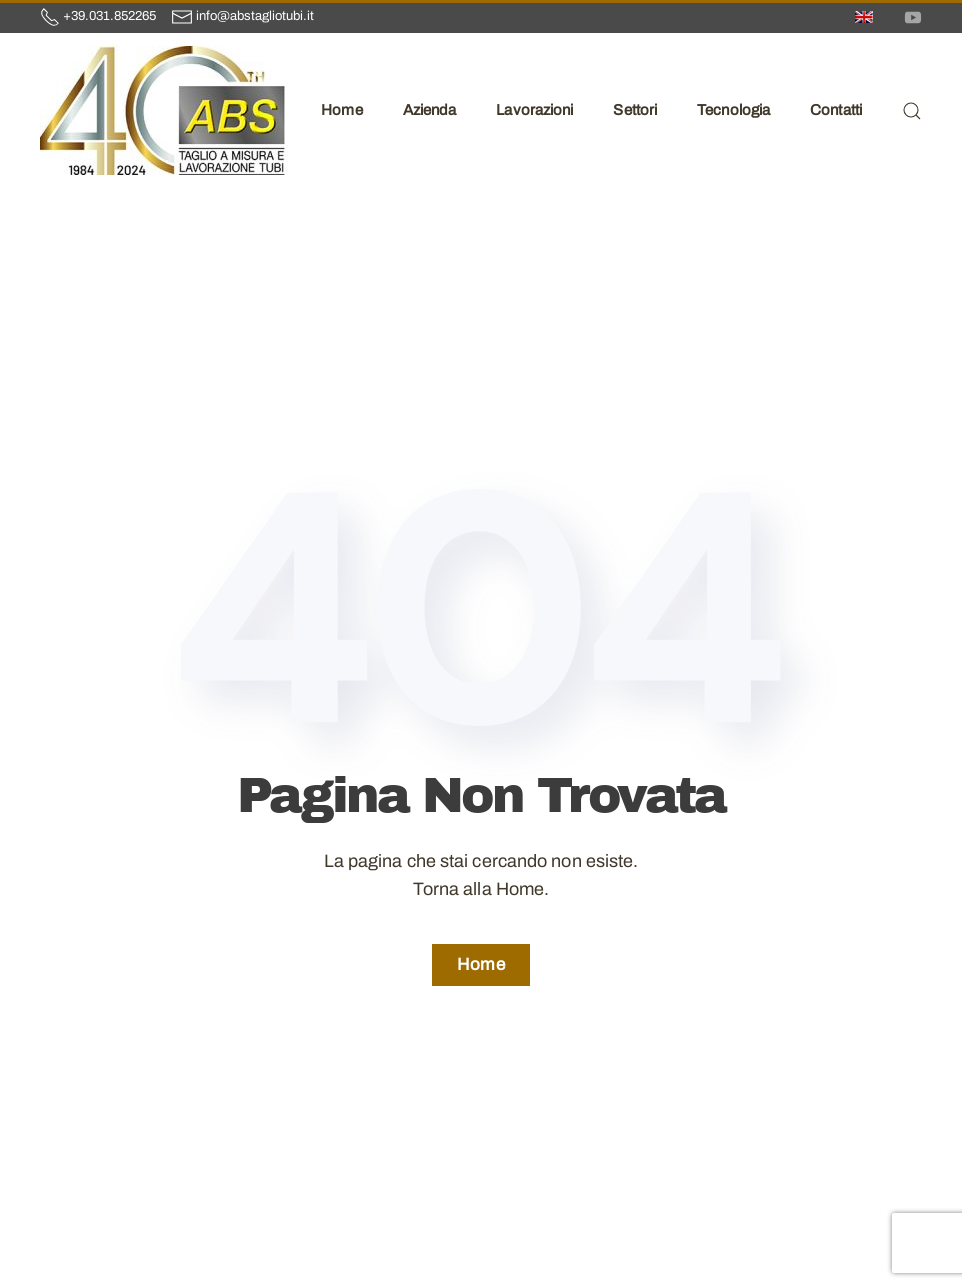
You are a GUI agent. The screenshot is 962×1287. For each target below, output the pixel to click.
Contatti (836, 110)
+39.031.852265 (109, 16)
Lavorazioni (534, 110)
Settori (635, 110)
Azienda (430, 110)
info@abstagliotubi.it (255, 16)
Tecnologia (733, 110)
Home (341, 110)
